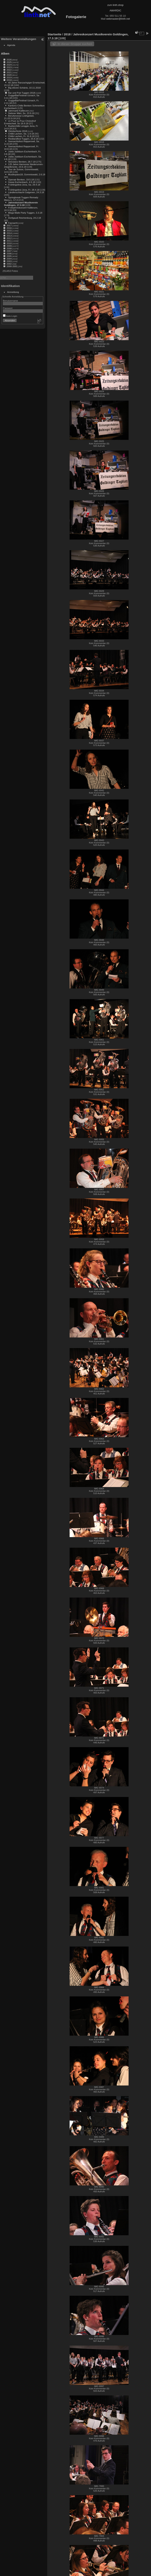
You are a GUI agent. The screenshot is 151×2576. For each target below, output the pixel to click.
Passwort (7, 308)
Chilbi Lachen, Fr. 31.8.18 (21, 136)
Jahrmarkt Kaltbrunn (18, 110)
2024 (9, 64)
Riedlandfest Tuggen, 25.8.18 (23, 138)
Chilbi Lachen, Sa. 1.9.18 (21, 133)
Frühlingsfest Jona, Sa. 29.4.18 (24, 184)
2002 (9, 263)
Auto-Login (10, 316)
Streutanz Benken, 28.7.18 (21, 161)
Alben (5, 53)
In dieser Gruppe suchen (75, 44)
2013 (9, 235)
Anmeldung (13, 292)
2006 (9, 253)
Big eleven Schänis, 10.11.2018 (24, 87)
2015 (9, 230)
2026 (9, 59)
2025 (9, 62)
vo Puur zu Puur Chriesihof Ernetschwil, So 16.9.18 (20, 122)
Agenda (11, 45)
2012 (9, 238)
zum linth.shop (115, 5)
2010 (9, 243)
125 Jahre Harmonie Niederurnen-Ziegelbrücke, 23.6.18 (23, 165)
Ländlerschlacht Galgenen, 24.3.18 (26, 192)
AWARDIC (115, 10)
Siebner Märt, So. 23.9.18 (21, 113)
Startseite (54, 34)
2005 (9, 256)
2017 (9, 225)
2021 (9, 72)
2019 (9, 77)
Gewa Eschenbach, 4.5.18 (21, 182)
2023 (9, 67)
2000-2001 (11, 266)
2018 (9, 80)
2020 (9, 75)
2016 (9, 228)
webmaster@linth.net (118, 18)
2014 (9, 233)
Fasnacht (12, 223)
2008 (9, 248)
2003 (9, 261)
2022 (9, 70)
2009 (9, 246)
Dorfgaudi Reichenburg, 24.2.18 (24, 217)
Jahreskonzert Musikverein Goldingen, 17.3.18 (21, 203)
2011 (9, 240)
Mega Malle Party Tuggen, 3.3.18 (25, 212)
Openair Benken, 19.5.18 (21, 179)
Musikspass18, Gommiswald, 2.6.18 (26, 174)
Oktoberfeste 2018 (17, 131)
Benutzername (10, 300)
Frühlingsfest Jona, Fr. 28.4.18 (23, 189)
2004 (9, 258)
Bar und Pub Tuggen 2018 (21, 92)
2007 (9, 251)
